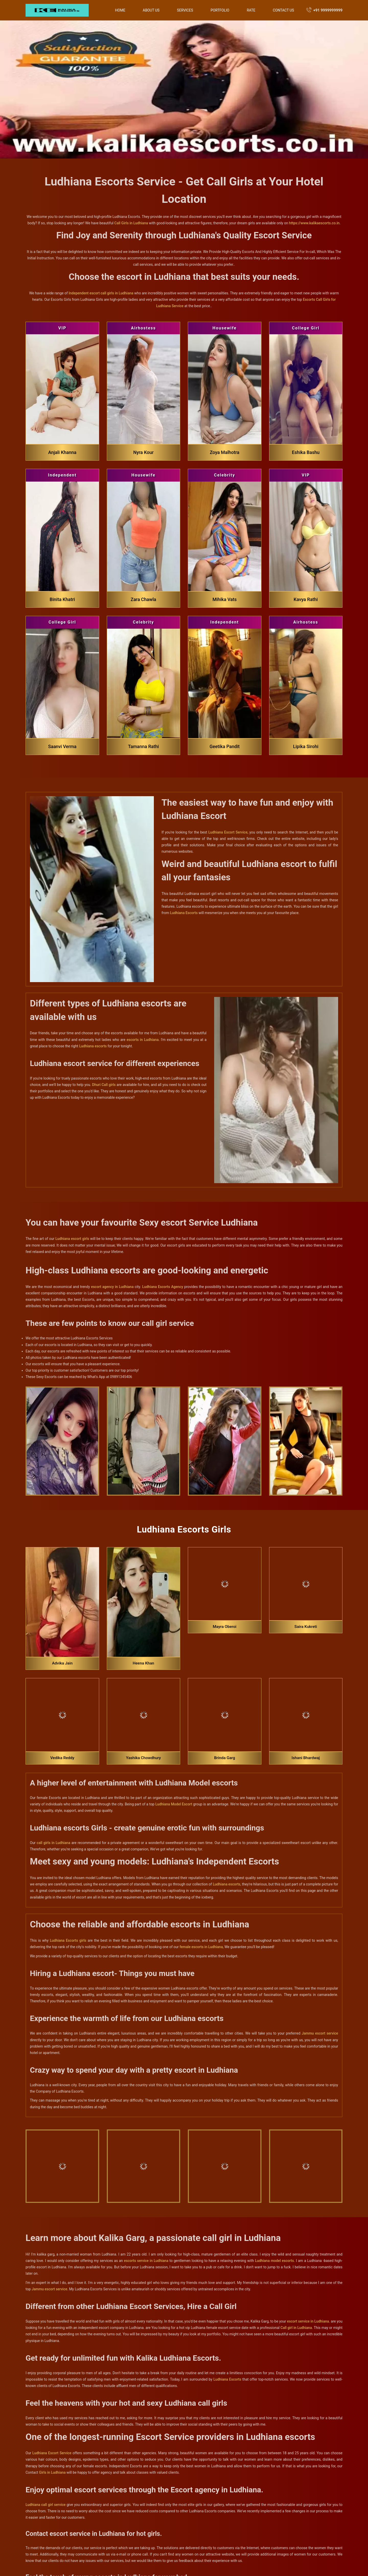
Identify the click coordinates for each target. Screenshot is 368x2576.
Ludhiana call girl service (46, 2309)
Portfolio (220, 10)
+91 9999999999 (324, 10)
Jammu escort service (320, 1838)
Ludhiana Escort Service (52, 2257)
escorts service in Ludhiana (146, 2065)
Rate (251, 10)
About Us (151, 10)
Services (185, 10)
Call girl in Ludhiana (296, 2132)
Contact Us (283, 10)
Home (120, 10)
